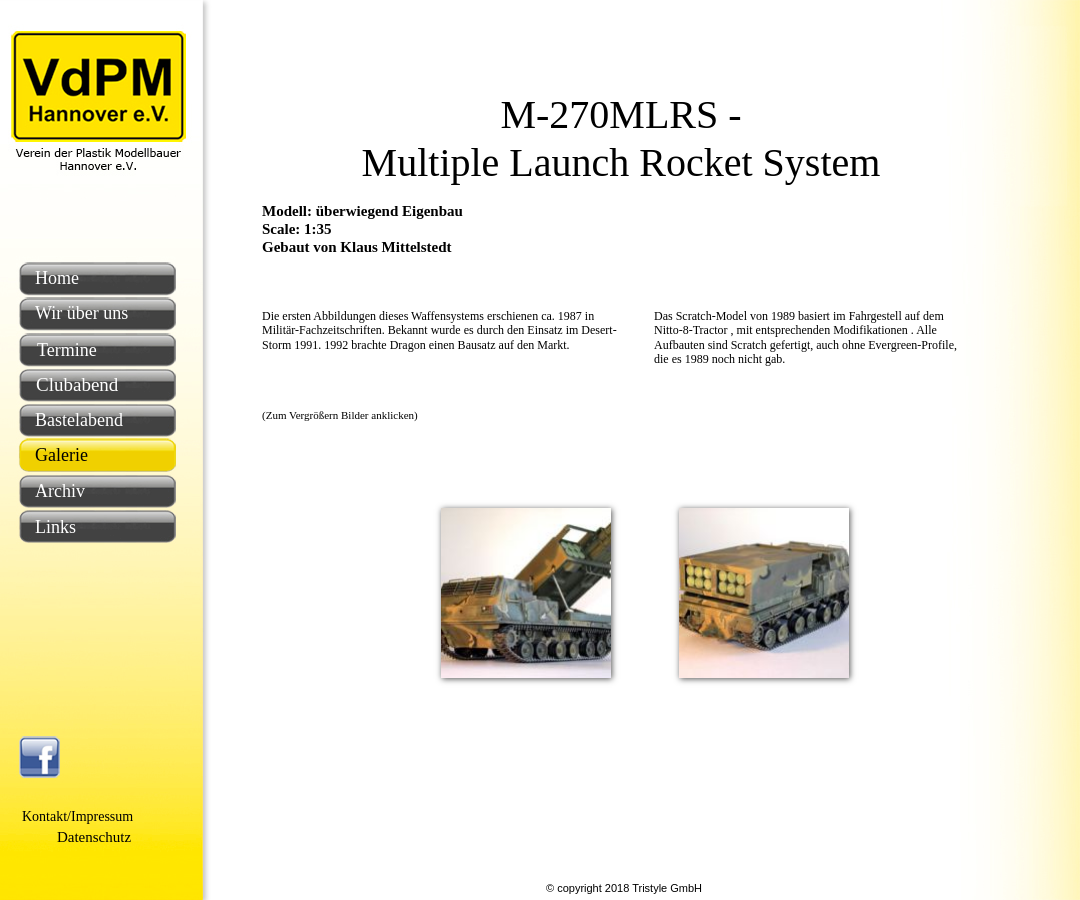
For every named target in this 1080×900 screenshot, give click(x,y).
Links (55, 527)
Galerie (61, 455)
